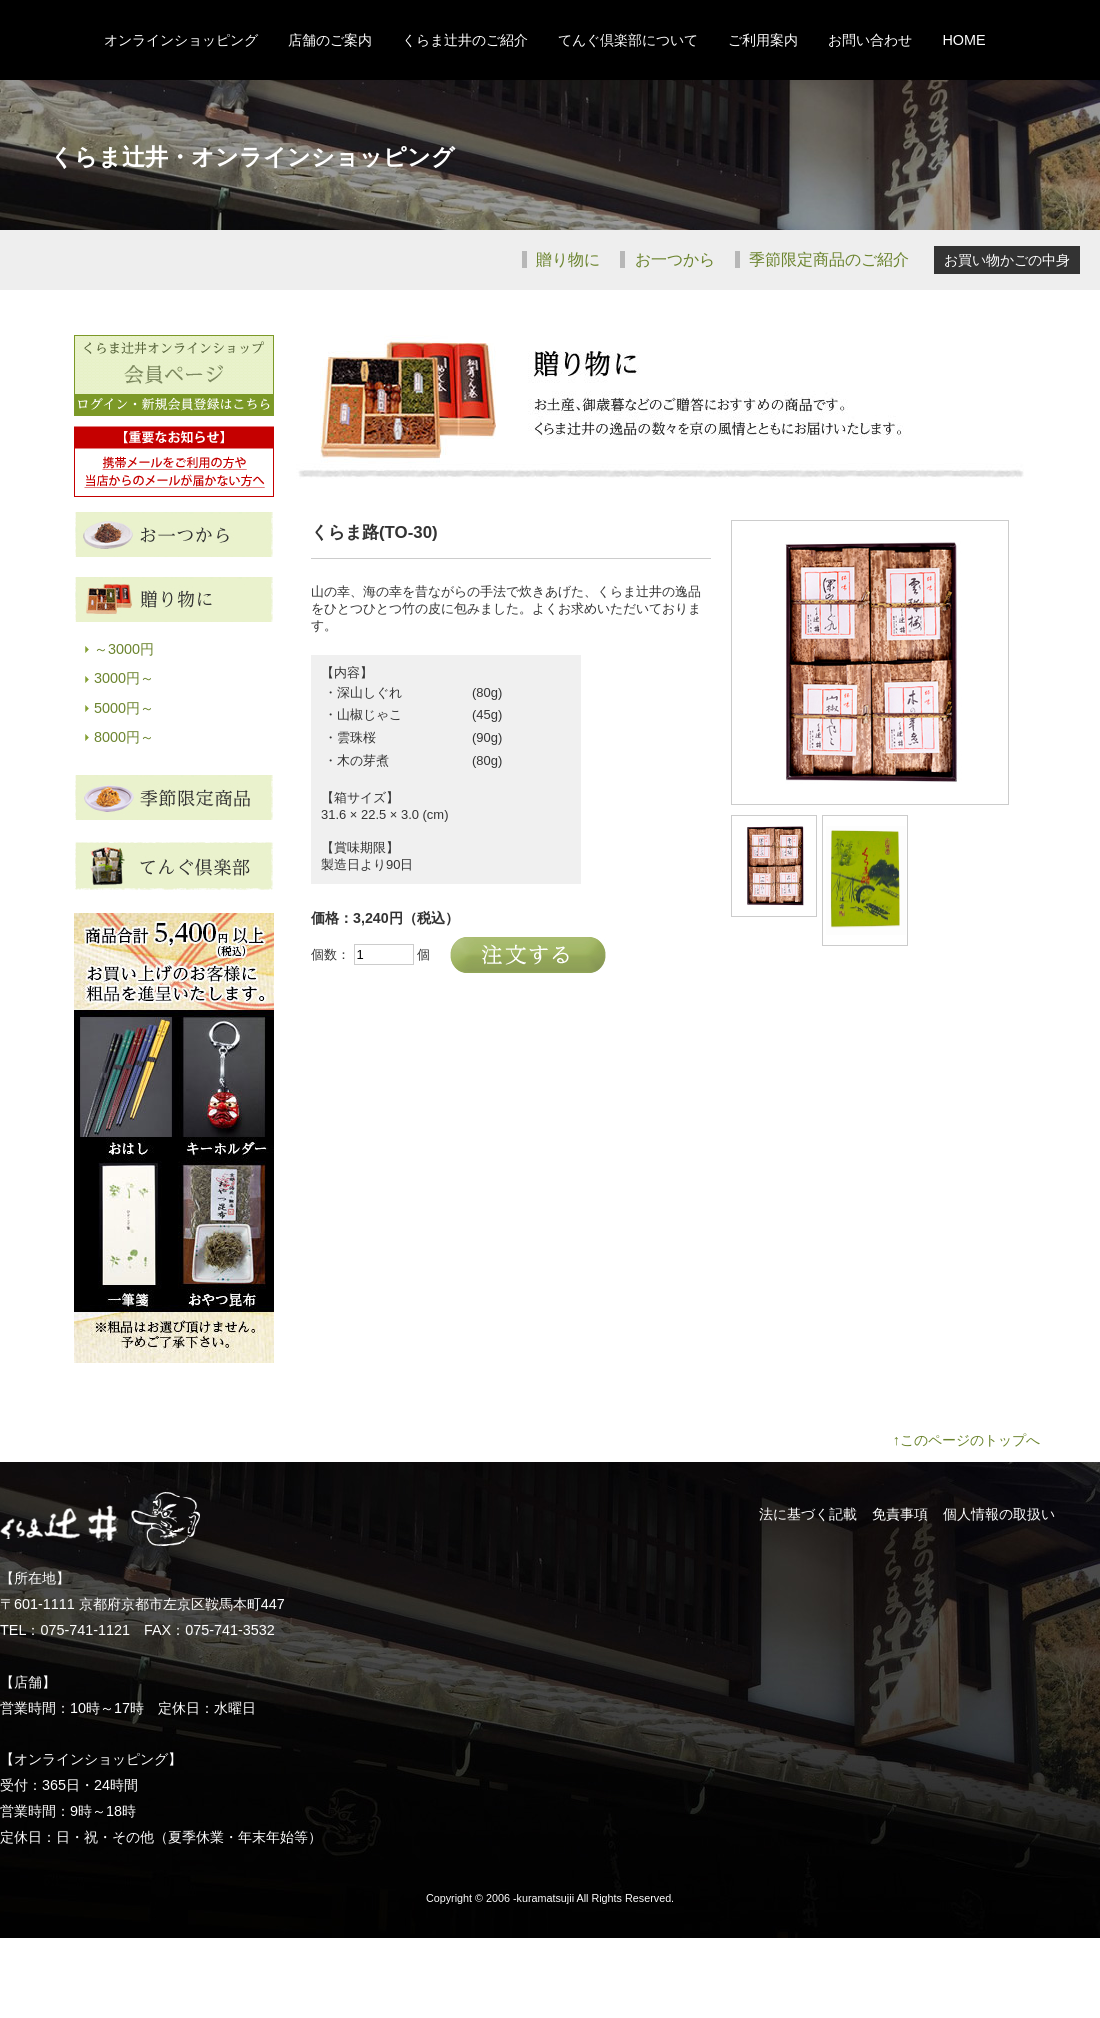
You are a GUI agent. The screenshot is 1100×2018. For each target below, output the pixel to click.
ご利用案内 (763, 40)
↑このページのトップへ (966, 1440)
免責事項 (900, 1514)
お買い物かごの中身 (1007, 260)
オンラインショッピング (181, 40)
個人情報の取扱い (999, 1514)
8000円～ (124, 737)
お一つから (672, 259)
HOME (963, 40)
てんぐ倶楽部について (628, 40)
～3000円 (124, 649)
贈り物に (566, 259)
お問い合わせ (870, 40)
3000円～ (124, 678)
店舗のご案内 (330, 40)
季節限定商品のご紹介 (827, 259)
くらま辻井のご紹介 (465, 40)
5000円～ (124, 708)
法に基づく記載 (808, 1514)
